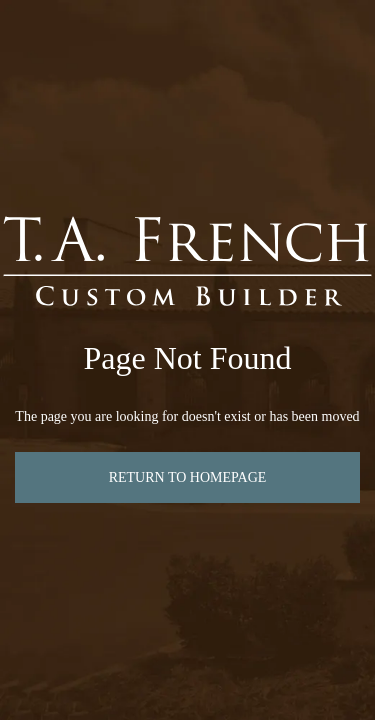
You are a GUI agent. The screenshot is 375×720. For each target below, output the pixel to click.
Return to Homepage (188, 477)
